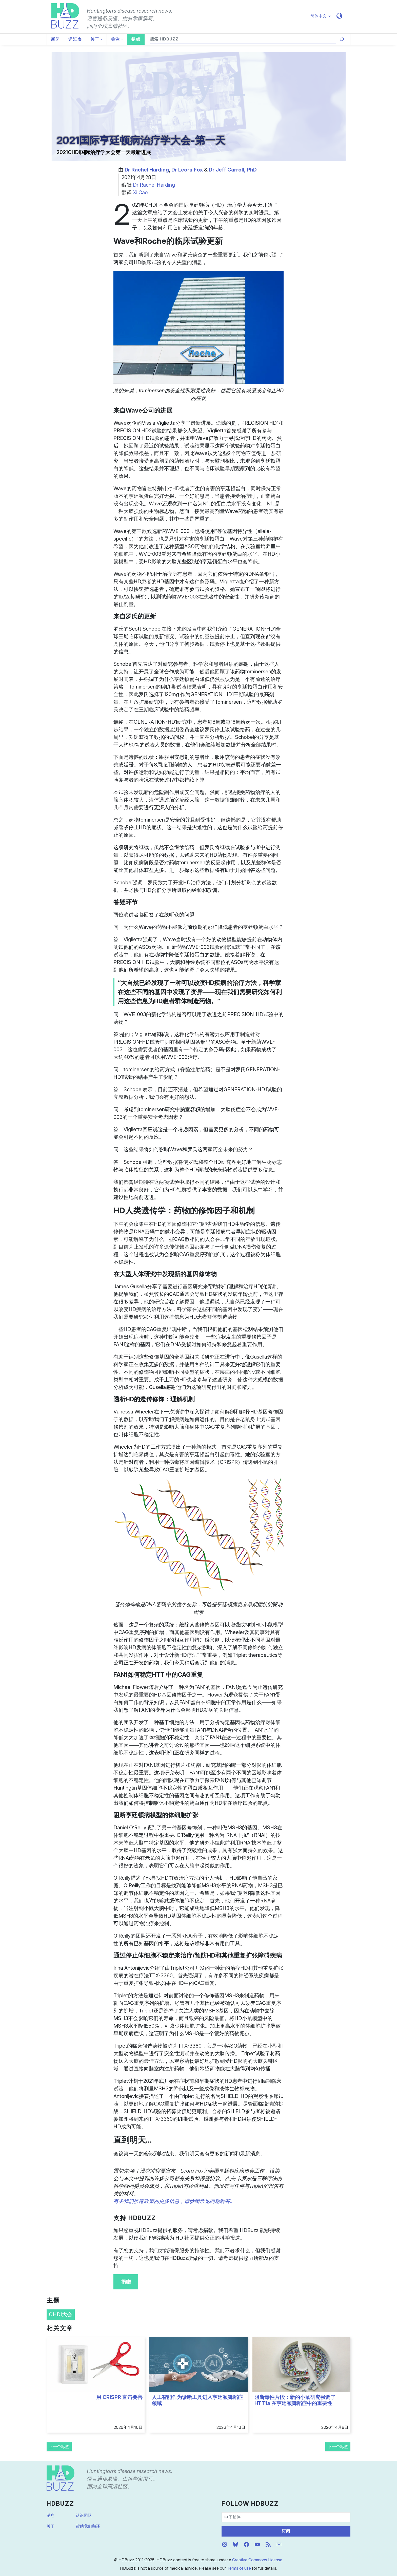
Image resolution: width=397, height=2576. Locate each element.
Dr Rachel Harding (147, 170)
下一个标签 (338, 2446)
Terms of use (239, 2568)
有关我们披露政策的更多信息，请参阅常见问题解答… (173, 2201)
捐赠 (126, 2282)
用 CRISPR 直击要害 (119, 2397)
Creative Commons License (257, 2559)
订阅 (286, 2531)
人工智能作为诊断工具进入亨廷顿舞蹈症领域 (197, 2400)
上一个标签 (59, 2446)
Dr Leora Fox (187, 170)
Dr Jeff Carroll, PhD (233, 170)
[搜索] (342, 39)
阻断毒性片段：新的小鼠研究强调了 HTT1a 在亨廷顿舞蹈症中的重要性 (294, 2400)
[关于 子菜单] (96, 39)
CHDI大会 (60, 2314)
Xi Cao (140, 192)
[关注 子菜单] (117, 39)
